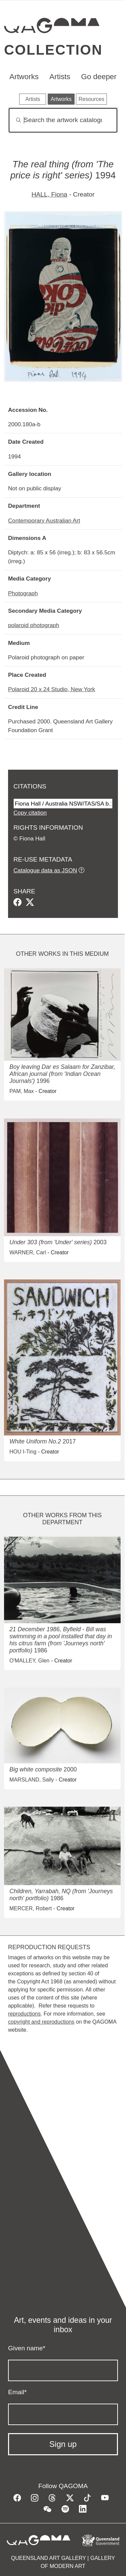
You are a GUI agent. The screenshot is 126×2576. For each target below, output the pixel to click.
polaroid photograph (33, 625)
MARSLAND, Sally (31, 1780)
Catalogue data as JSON (45, 870)
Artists (59, 76)
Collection (53, 50)
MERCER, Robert (30, 1908)
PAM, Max (21, 1091)
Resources (91, 99)
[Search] (63, 120)
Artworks (24, 76)
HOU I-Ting (22, 1452)
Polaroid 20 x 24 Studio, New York (51, 689)
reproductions (24, 2014)
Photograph (23, 593)
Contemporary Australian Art (44, 520)
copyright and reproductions (41, 2022)
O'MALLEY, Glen (29, 1660)
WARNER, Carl (27, 1252)
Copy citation (30, 812)
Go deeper (99, 76)
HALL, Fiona (50, 194)
